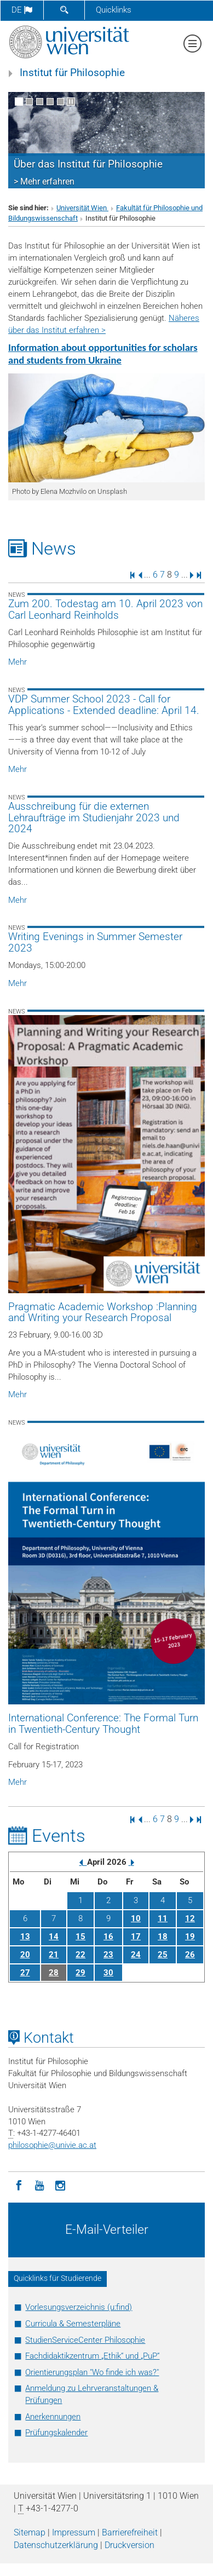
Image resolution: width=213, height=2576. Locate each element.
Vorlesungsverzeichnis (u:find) (78, 2307)
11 (163, 1918)
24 (136, 1955)
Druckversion (129, 2545)
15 (80, 1936)
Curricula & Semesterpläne (72, 2324)
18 (163, 1936)
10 (136, 1918)
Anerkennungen (52, 2417)
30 (108, 1973)
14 (54, 1936)
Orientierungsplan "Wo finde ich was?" (92, 2372)
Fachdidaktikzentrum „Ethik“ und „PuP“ (92, 2356)
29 (80, 1973)
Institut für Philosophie (72, 73)
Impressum (73, 2532)
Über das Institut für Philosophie (88, 164)
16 (108, 1936)
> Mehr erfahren (44, 181)
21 (54, 1955)
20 (25, 1955)
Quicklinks (113, 10)
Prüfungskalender (56, 2432)
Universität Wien (82, 208)
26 (190, 1955)
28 (54, 1973)
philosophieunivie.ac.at (52, 2145)
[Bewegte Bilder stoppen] (71, 101)
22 (80, 1955)
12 (190, 1918)
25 (163, 1955)
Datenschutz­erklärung (56, 2545)
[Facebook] (18, 2184)
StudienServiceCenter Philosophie (85, 2340)
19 (190, 1936)
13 (25, 1936)
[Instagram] (60, 2184)
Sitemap (29, 2532)
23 (108, 1955)
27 (25, 1973)
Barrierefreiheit (130, 2532)
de (21, 10)
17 (136, 1936)
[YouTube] (39, 2184)
